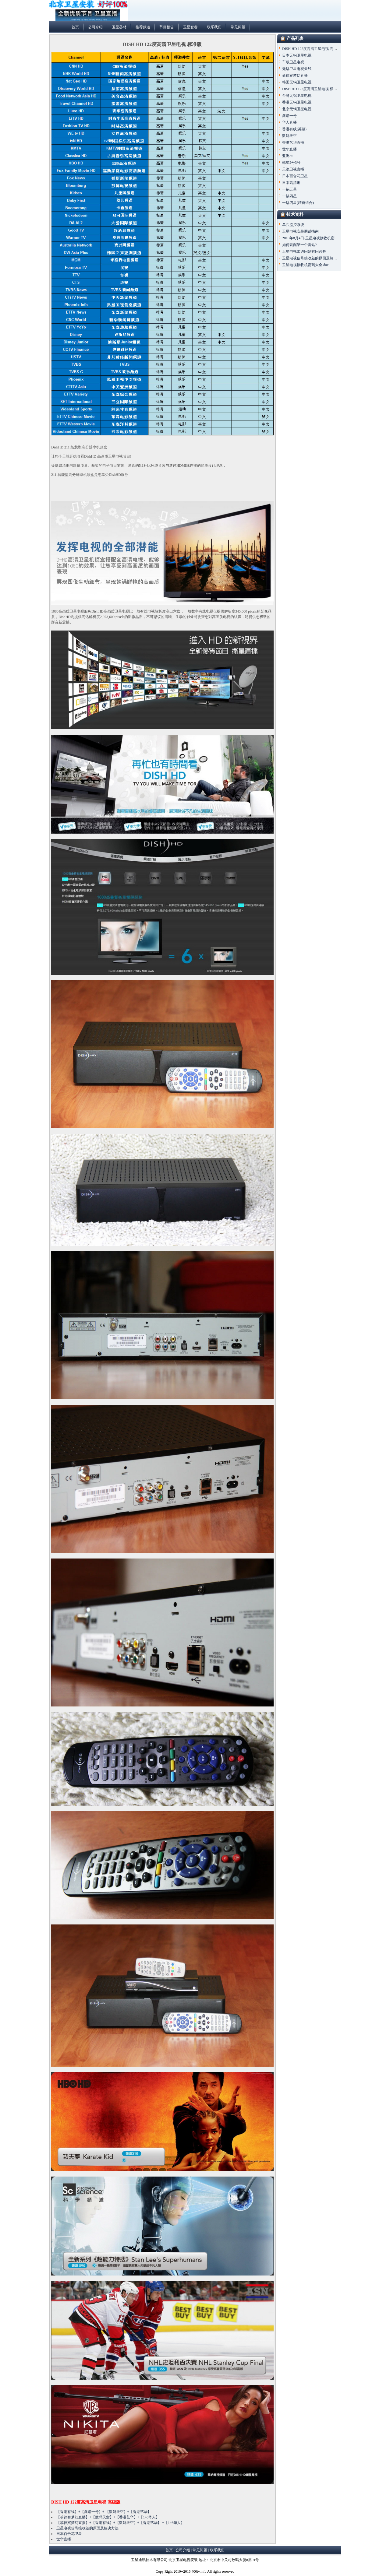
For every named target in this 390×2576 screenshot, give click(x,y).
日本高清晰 (291, 183)
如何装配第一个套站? (299, 245)
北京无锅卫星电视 (296, 109)
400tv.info (199, 2571)
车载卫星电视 (293, 62)
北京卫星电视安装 (183, 2560)
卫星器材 (119, 27)
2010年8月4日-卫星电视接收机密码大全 (314, 238)
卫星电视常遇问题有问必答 (304, 251)
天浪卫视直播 (293, 169)
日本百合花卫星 (69, 2534)
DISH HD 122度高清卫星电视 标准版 (311, 89)
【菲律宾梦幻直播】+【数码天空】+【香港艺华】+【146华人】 (107, 2517)
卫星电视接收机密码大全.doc (305, 265)
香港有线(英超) (294, 129)
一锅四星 (289, 196)
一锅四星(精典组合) (298, 203)
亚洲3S (287, 156)
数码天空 (289, 136)
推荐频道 (143, 27)
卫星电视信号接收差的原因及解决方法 (87, 2528)
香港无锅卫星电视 (296, 102)
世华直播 (63, 2539)
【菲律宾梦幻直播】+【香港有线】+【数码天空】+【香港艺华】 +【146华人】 (120, 2523)
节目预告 (166, 27)
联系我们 (214, 27)
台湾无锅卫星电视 (296, 95)
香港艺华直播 (293, 142)
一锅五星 (289, 189)
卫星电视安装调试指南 (300, 231)
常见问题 (238, 27)
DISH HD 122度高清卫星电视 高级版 (85, 2502)
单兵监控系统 (293, 225)
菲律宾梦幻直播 (295, 75)
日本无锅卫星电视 (296, 55)
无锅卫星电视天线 (296, 69)
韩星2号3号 (291, 162)
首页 (75, 27)
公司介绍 (95, 27)
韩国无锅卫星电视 (296, 82)
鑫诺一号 (289, 116)
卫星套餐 (190, 27)
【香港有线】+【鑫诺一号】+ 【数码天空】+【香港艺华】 (103, 2512)
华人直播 (289, 122)
